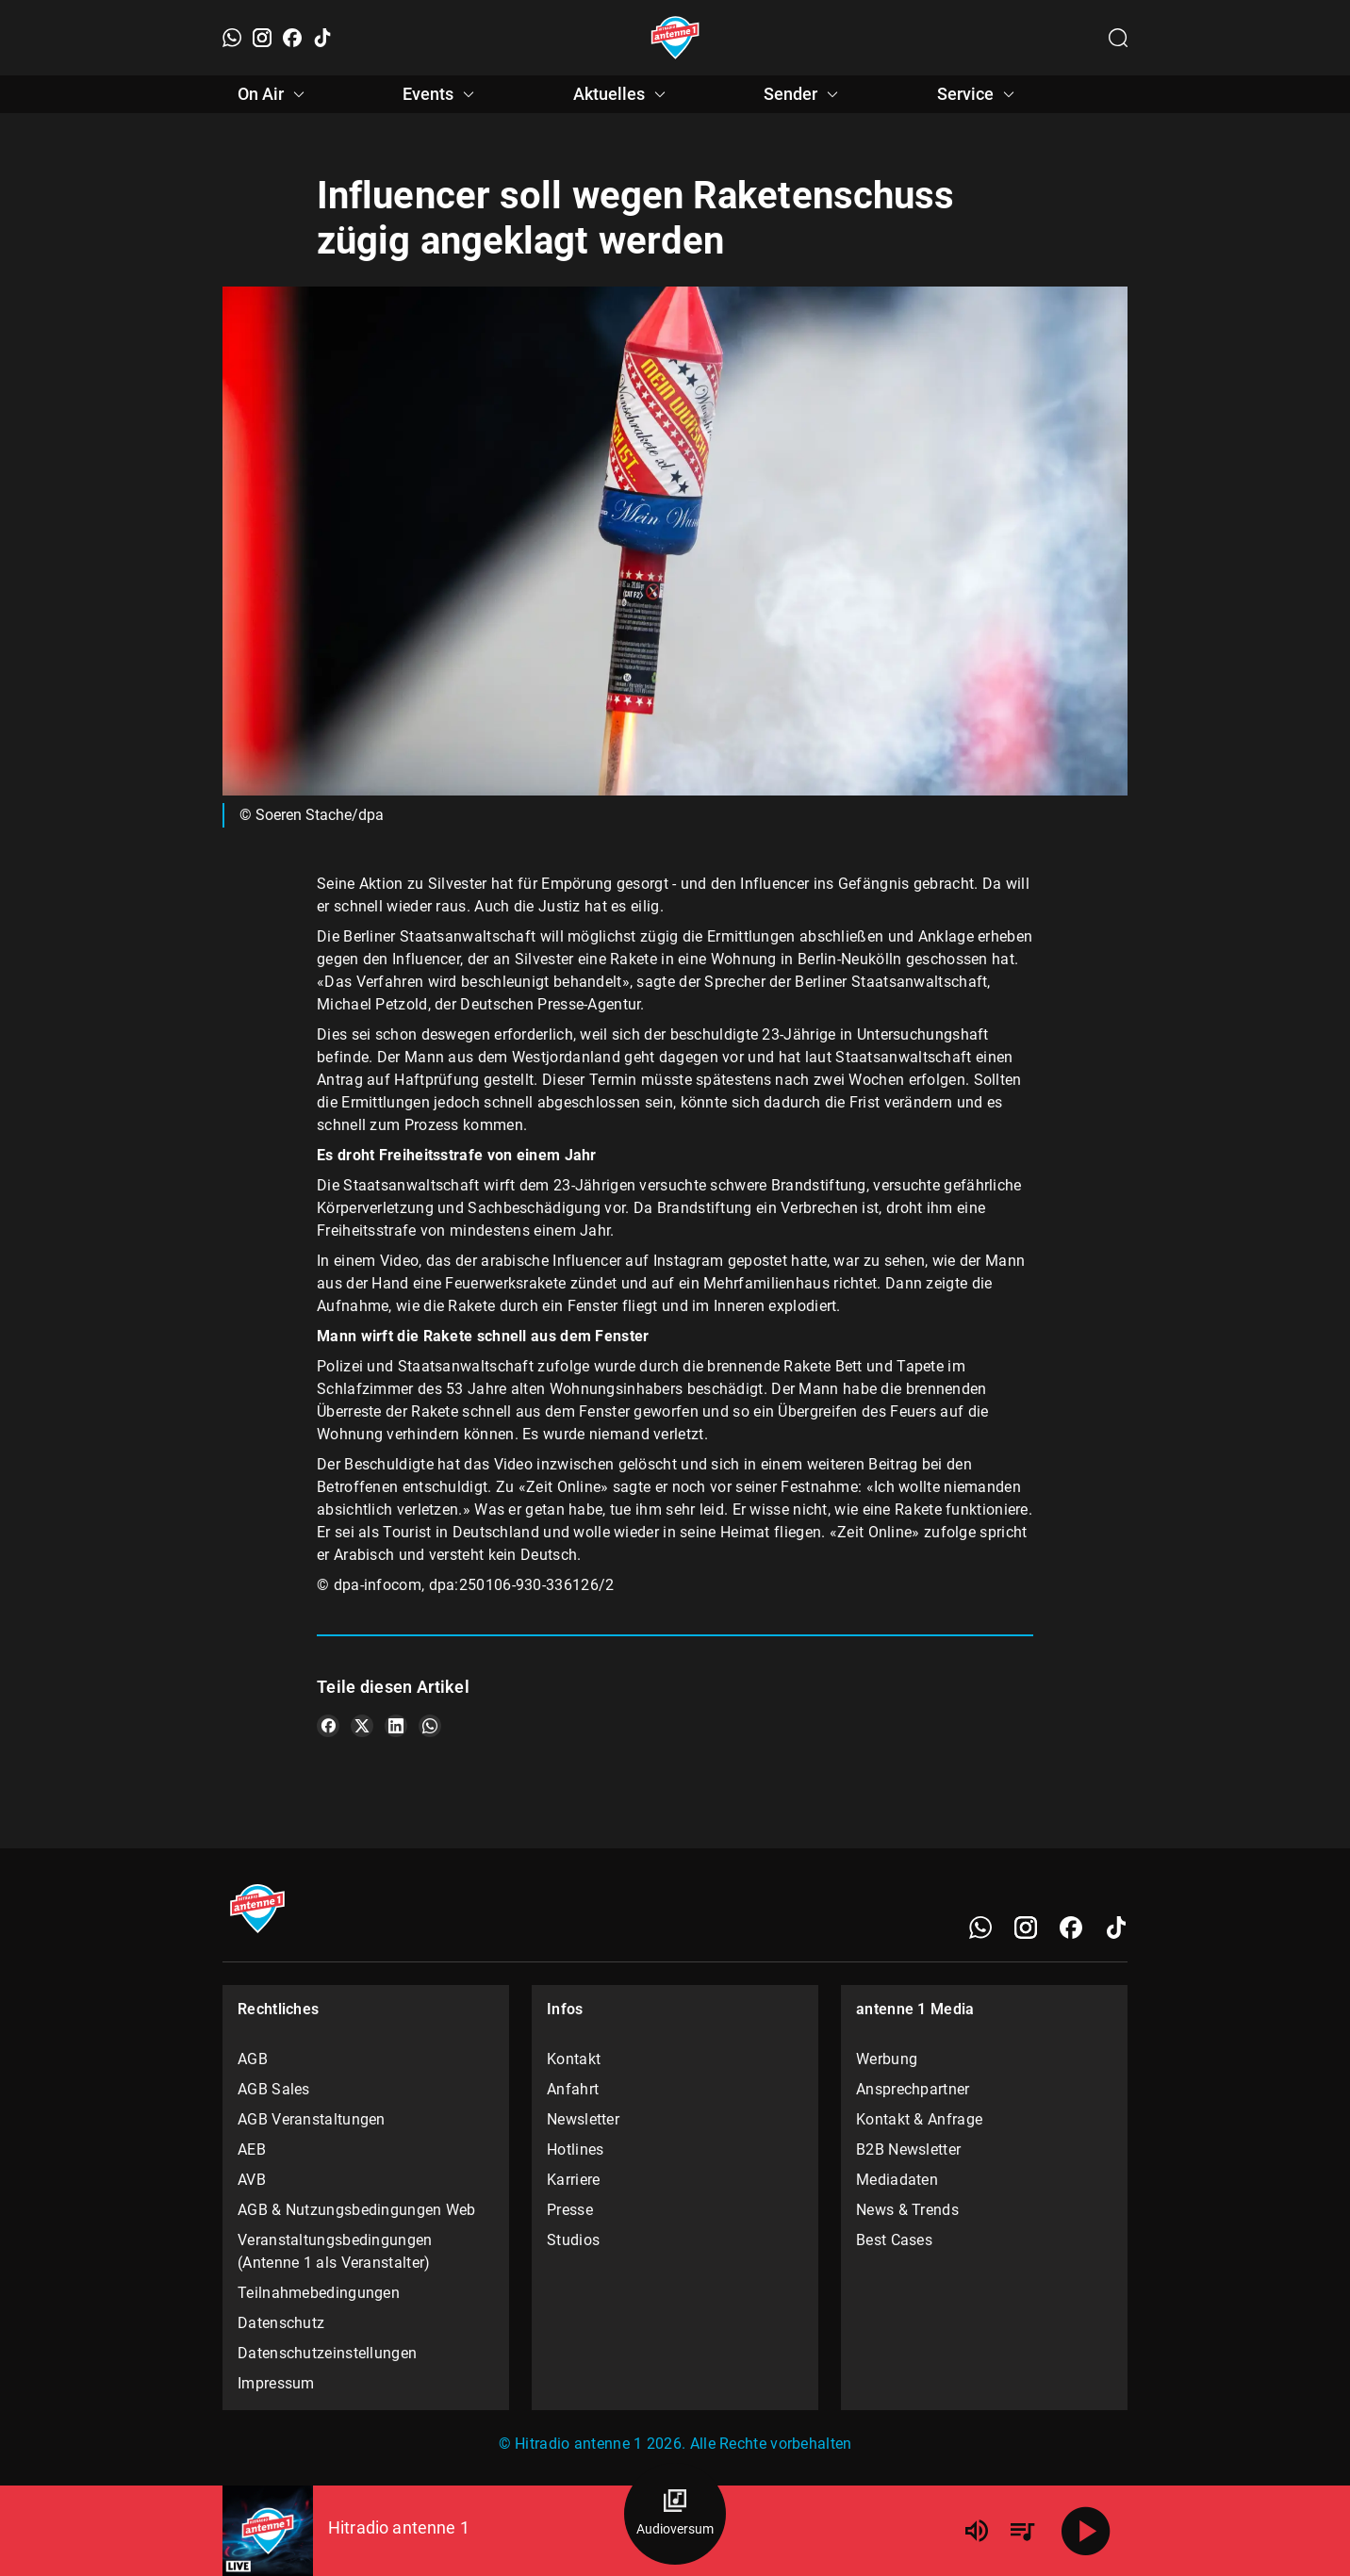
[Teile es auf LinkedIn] (396, 1726)
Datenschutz (281, 2323)
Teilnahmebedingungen (319, 2293)
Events (441, 94)
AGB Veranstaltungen (312, 2119)
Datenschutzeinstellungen (327, 2353)
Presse (570, 2210)
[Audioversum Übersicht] (675, 2514)
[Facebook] (292, 37)
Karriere (573, 2180)
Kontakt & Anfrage (919, 2119)
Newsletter (583, 2119)
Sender (804, 94)
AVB (252, 2180)
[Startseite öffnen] (675, 37)
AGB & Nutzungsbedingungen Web (357, 2210)
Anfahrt (573, 2089)
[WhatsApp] (231, 37)
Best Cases (894, 2240)
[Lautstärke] (977, 2531)
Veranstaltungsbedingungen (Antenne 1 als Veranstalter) (335, 2251)
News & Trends (907, 2210)
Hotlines (575, 2149)
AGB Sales (274, 2089)
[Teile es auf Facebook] (328, 1726)
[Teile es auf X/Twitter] (362, 1726)
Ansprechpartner (913, 2089)
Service (978, 94)
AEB (252, 2149)
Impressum (276, 2383)
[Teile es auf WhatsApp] (430, 1726)
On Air (274, 94)
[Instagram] (262, 37)
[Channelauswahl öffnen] (1118, 38)
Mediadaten (897, 2180)
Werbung (886, 2059)
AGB (253, 2059)
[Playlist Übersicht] (1022, 2531)
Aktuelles (622, 94)
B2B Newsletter (908, 2149)
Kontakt (574, 2059)
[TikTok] (322, 37)
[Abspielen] (1086, 2530)
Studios (573, 2240)
